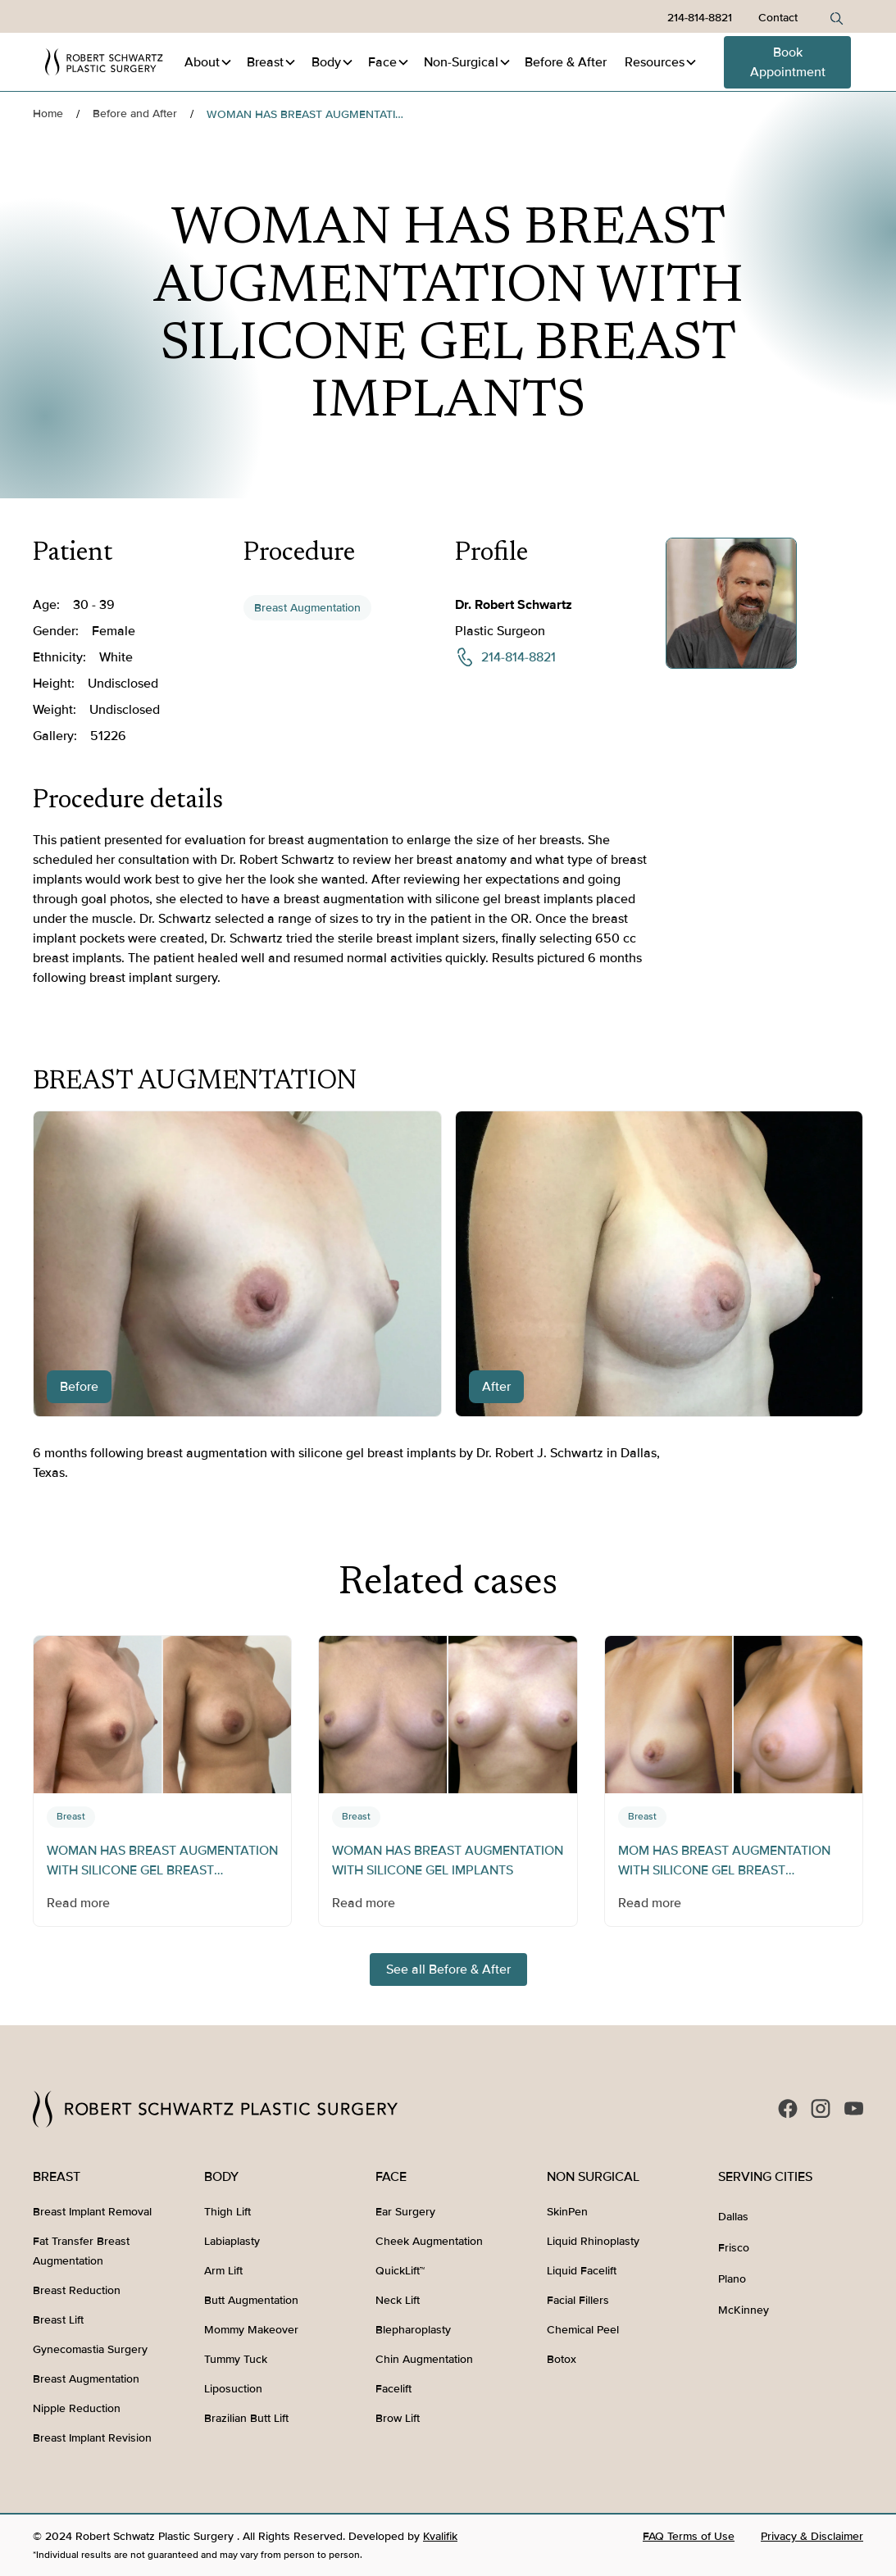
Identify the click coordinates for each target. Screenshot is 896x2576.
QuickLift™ (400, 2271)
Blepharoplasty (413, 2330)
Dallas (733, 2217)
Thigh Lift (227, 2212)
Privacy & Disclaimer (812, 2536)
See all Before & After (448, 1969)
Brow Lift (397, 2418)
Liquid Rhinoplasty (593, 2241)
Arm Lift (223, 2271)
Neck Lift (397, 2300)
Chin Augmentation (424, 2359)
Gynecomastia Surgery (90, 2349)
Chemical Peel (583, 2330)
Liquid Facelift (581, 2271)
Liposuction (233, 2389)
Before (566, 62)
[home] (104, 61)
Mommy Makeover (251, 2330)
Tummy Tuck (235, 2359)
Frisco (733, 2248)
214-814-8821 (699, 18)
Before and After (135, 113)
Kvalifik (440, 2536)
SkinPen (567, 2212)
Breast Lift (58, 2320)
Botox (561, 2359)
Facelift (393, 2389)
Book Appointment (788, 62)
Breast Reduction (77, 2290)
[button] (208, 62)
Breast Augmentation (307, 608)
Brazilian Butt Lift (246, 2418)
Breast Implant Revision (92, 2438)
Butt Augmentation (251, 2300)
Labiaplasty (232, 2241)
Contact (778, 18)
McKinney (743, 2310)
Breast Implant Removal (92, 2212)
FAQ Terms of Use (689, 2536)
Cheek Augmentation (429, 2241)
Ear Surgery (405, 2212)
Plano (732, 2279)
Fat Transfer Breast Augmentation (81, 2251)
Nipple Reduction (77, 2408)
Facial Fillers (578, 2300)
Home (48, 113)
